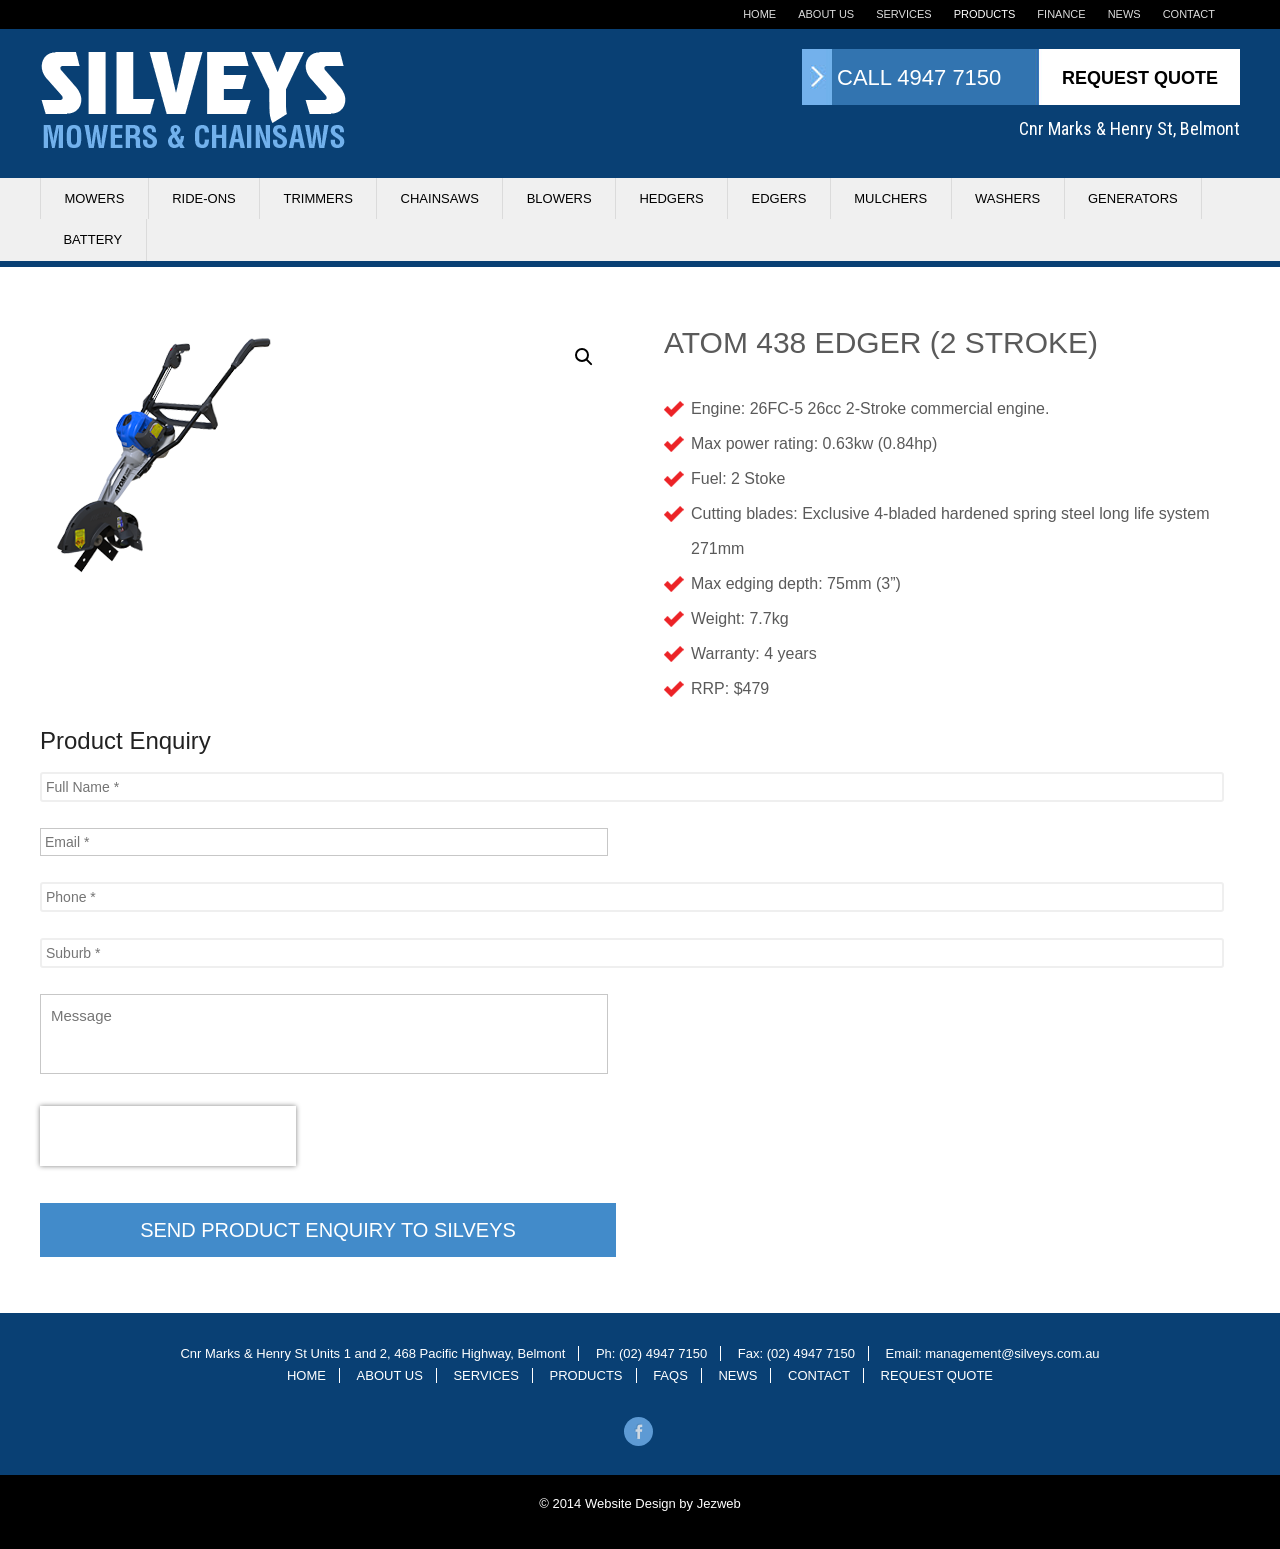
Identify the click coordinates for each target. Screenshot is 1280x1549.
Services (903, 14)
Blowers (559, 198)
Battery (92, 239)
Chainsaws (440, 198)
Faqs (670, 1375)
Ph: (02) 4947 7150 (651, 1353)
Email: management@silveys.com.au (993, 1353)
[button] (584, 357)
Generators (1133, 198)
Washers (1007, 198)
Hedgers (671, 198)
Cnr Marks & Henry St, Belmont (1129, 128)
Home (759, 14)
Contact (1189, 14)
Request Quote (1140, 78)
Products (985, 14)
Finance (1061, 14)
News (1124, 14)
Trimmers (317, 198)
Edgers (779, 198)
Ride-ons (204, 198)
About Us (826, 14)
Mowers (94, 198)
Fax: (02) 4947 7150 (796, 1353)
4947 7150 (949, 77)
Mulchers (890, 198)
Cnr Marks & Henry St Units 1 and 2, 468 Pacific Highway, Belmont (372, 1353)
